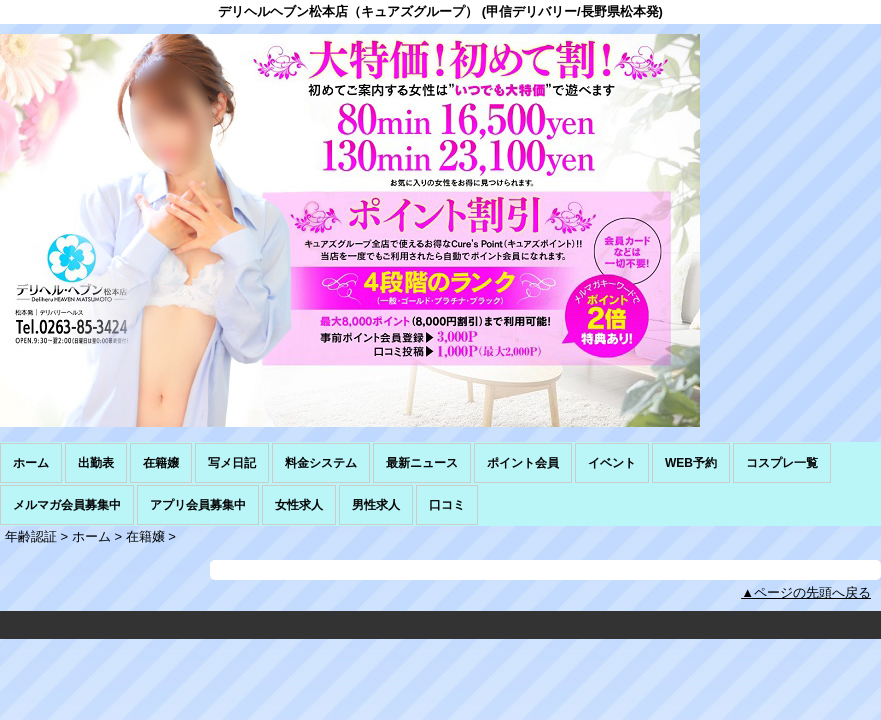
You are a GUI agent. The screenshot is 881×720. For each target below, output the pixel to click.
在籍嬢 (161, 463)
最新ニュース (422, 463)
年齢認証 (31, 536)
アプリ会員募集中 (198, 505)
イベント (612, 463)
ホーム (31, 463)
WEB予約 (691, 463)
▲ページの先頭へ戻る (806, 592)
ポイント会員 (523, 463)
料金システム (321, 463)
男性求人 (376, 505)
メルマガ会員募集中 (67, 505)
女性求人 (299, 505)
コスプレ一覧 (782, 463)
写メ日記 (232, 463)
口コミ (447, 505)
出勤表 (96, 463)
